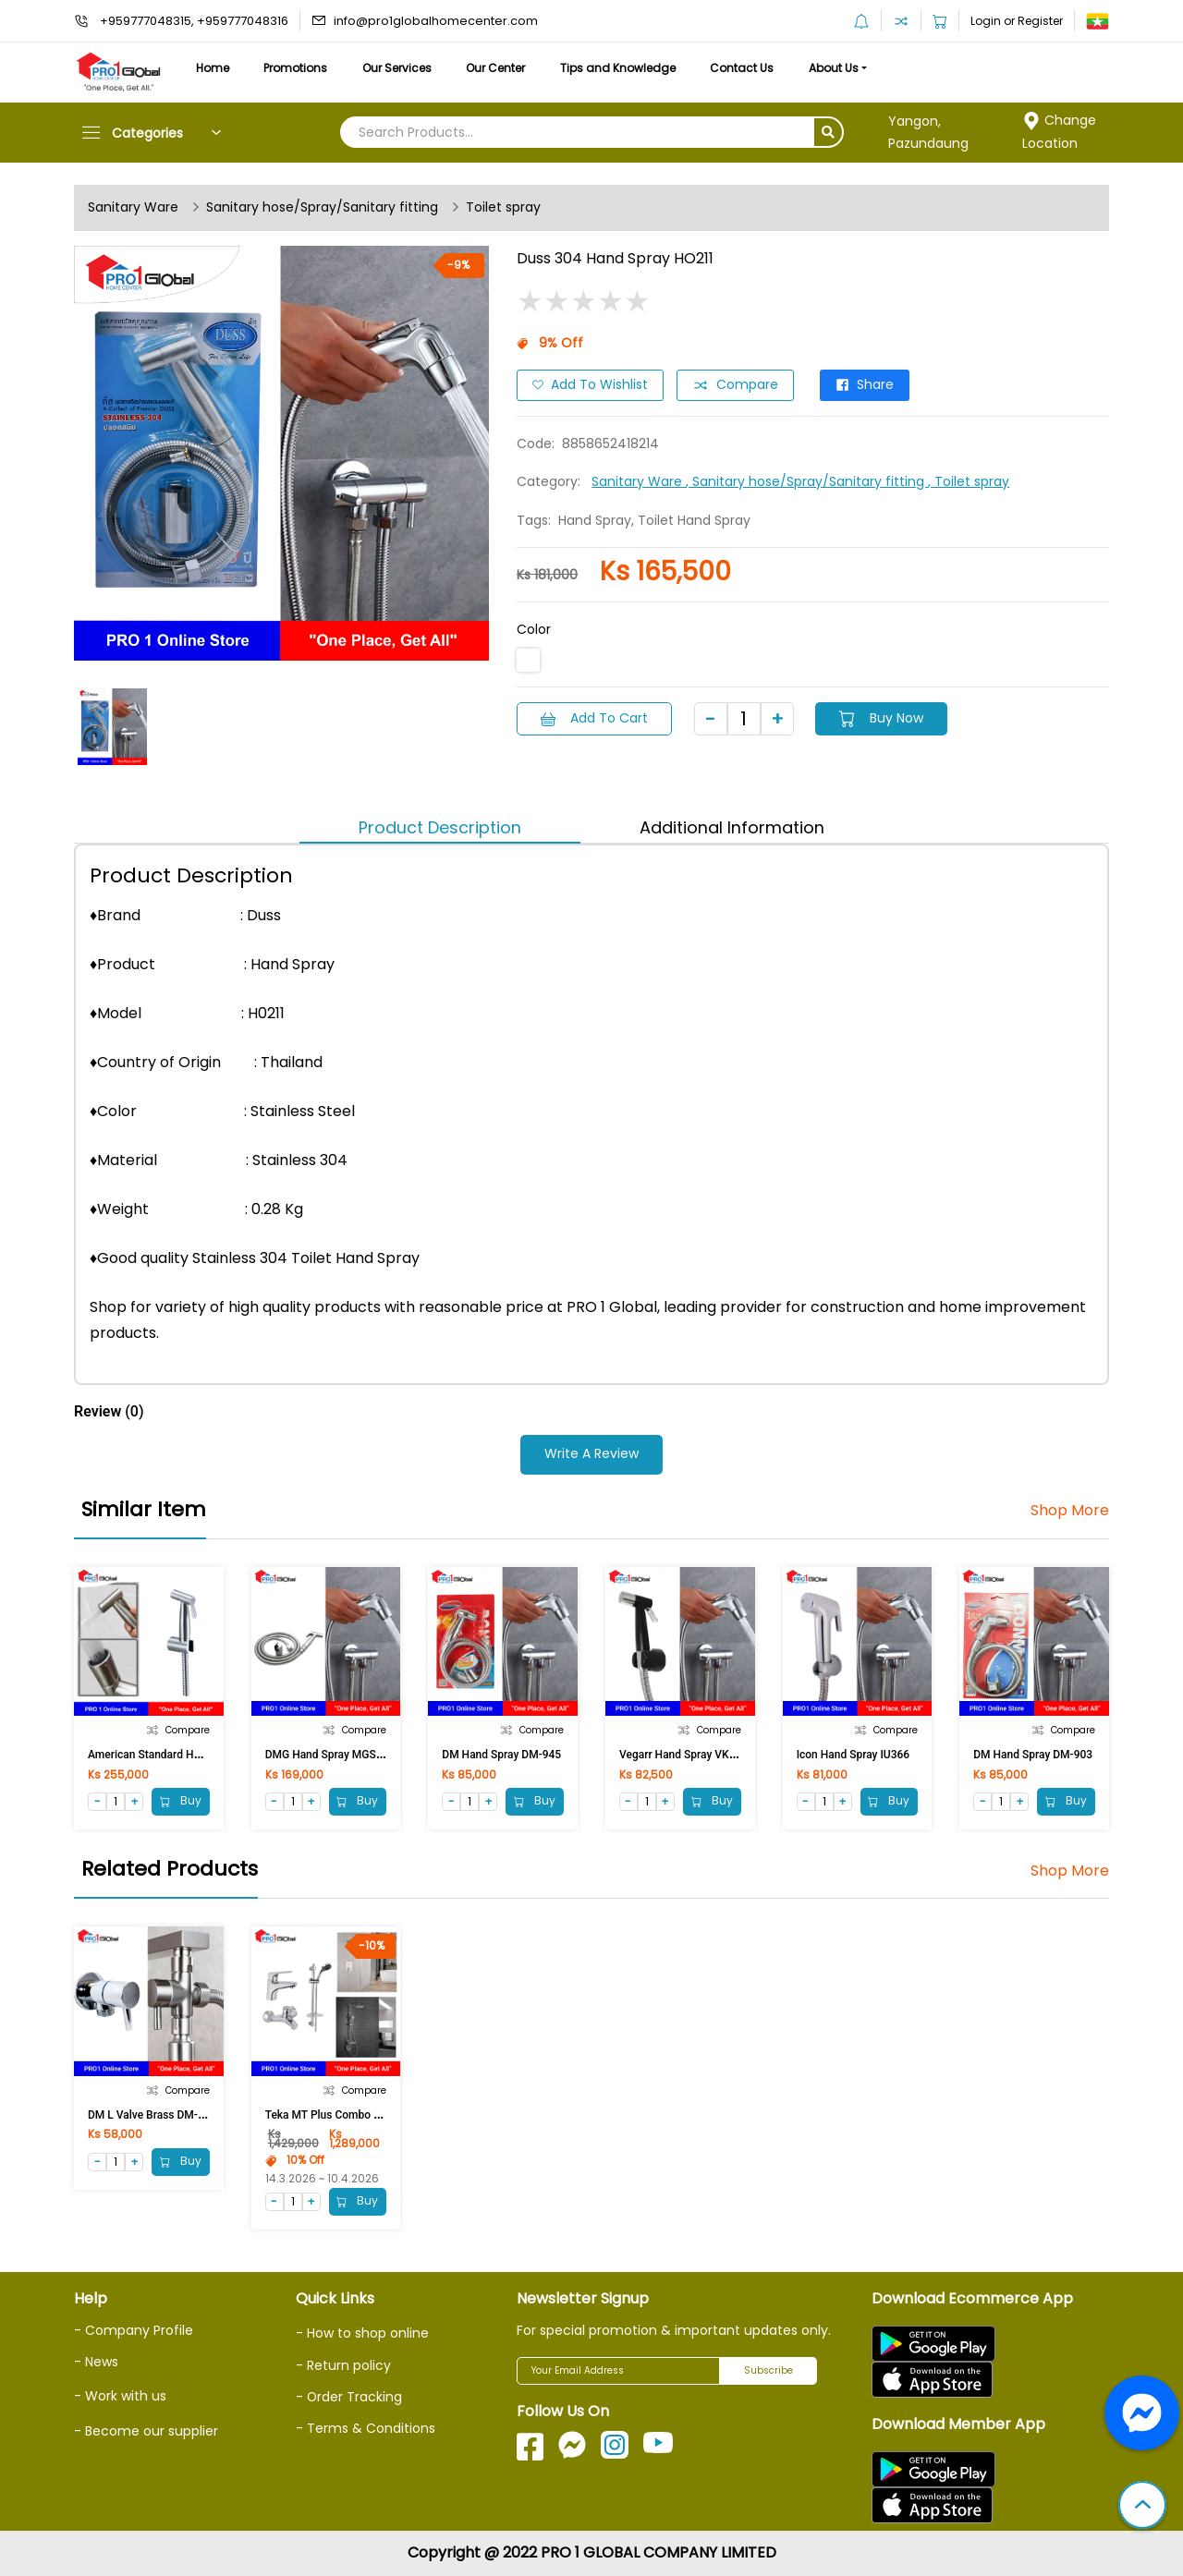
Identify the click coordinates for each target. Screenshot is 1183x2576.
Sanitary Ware (133, 208)
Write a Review (591, 1454)
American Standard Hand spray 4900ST (186, 1754)
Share (864, 385)
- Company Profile (133, 2330)
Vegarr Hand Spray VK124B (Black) (706, 1754)
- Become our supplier (146, 2431)
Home (212, 68)
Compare (735, 385)
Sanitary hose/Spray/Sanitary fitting (322, 208)
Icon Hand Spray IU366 (853, 1754)
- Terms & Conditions (365, 2428)
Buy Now (882, 718)
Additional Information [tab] (732, 827)
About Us (839, 68)
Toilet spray (503, 208)
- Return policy (343, 2365)
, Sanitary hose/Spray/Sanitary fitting (807, 481)
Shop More (1070, 1510)
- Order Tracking (349, 2397)
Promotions (297, 68)
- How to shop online (362, 2333)
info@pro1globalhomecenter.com (436, 21)
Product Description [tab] (440, 827)
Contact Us (746, 68)
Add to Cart (594, 718)
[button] (1142, 2506)
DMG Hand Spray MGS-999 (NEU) (348, 1754)
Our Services (398, 68)
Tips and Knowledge (621, 68)
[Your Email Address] (618, 2371)
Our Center (499, 68)
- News (96, 2361)
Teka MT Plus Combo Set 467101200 (357, 2114)
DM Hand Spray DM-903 (1032, 1754)
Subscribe (768, 2371)
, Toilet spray (968, 481)
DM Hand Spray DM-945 (501, 1754)
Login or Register (1016, 21)
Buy (180, 1801)
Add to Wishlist (590, 385)
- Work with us (120, 2396)
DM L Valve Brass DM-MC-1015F (169, 2114)
